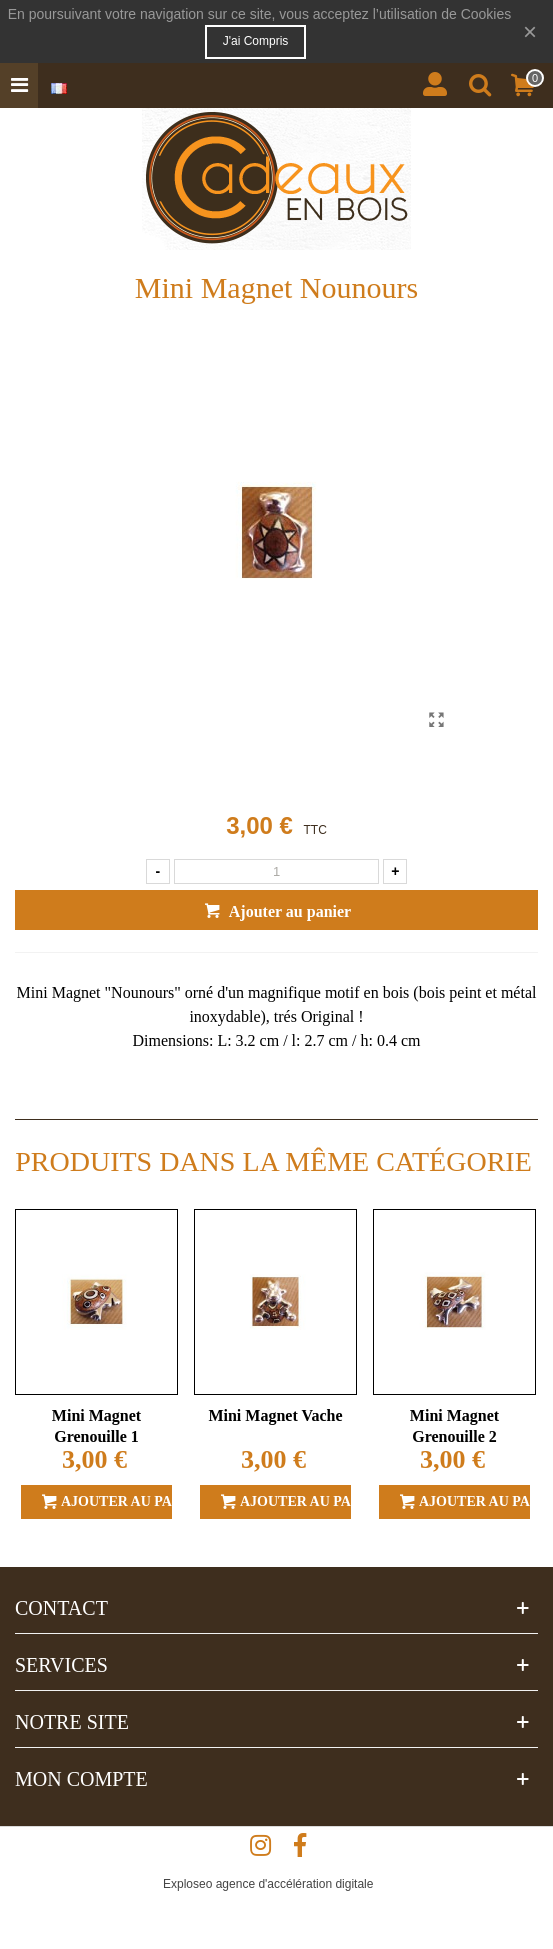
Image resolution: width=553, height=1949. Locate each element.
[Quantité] (277, 871)
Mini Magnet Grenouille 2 (454, 1426)
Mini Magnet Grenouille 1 (96, 1426)
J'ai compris (256, 41)
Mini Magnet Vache (275, 1415)
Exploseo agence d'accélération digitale (268, 1884)
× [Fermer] (530, 31)
